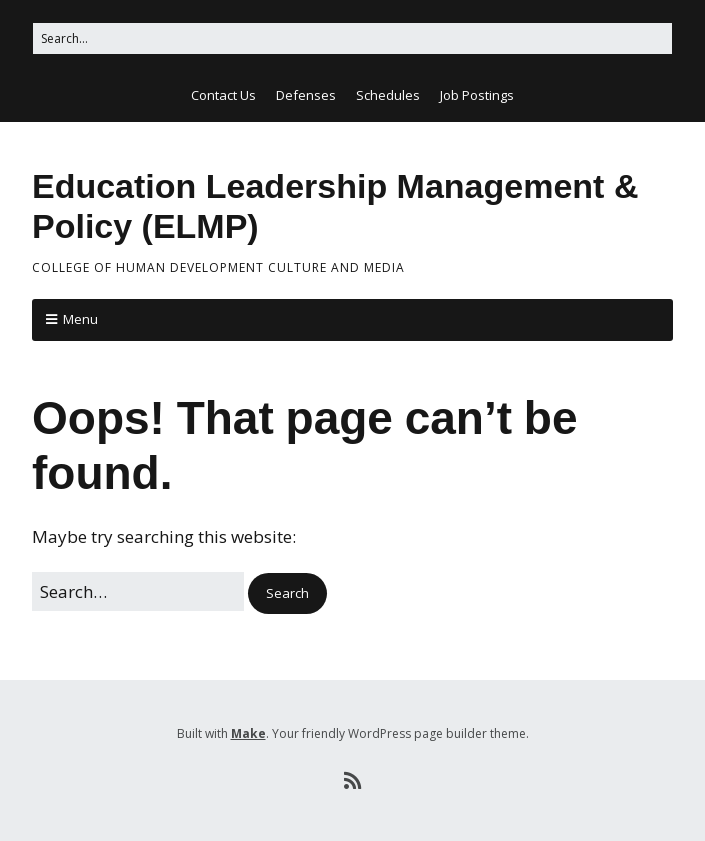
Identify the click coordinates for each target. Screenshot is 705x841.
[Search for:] (352, 38)
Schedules (388, 95)
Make (248, 733)
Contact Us (223, 95)
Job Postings (477, 95)
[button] (287, 593)
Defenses (306, 95)
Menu (80, 319)
